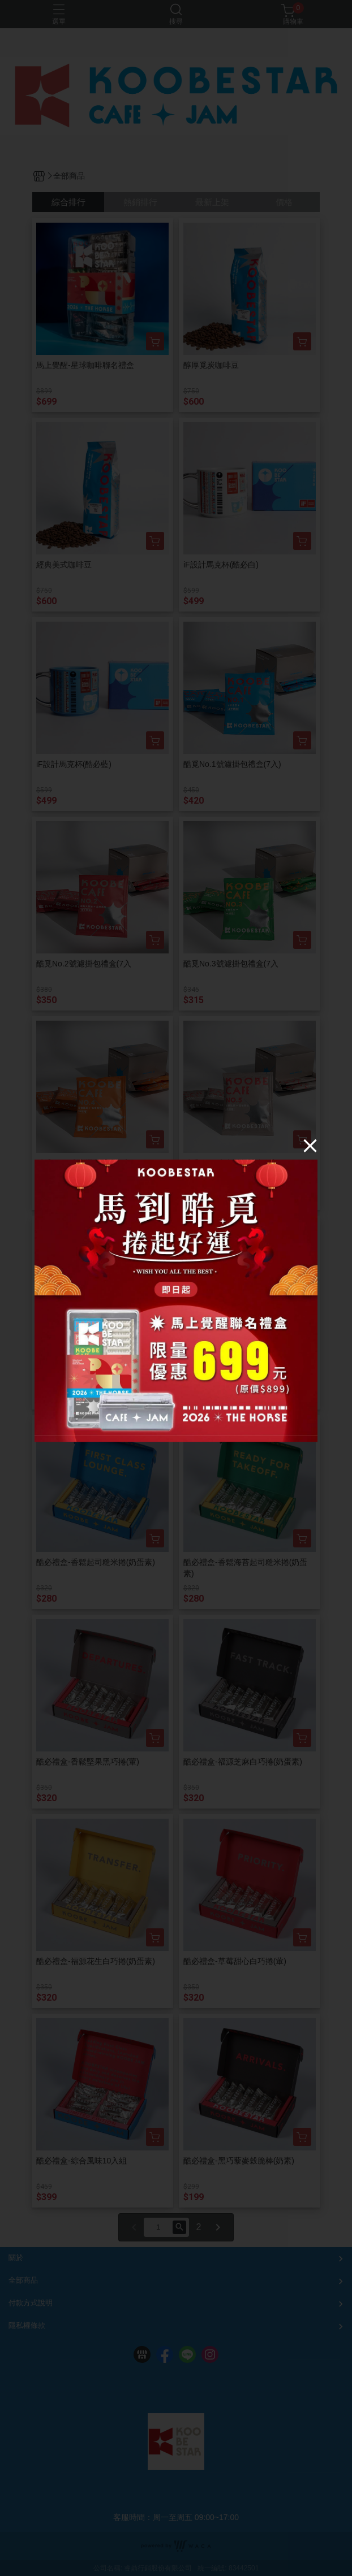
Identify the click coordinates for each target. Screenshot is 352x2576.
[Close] (310, 1145)
